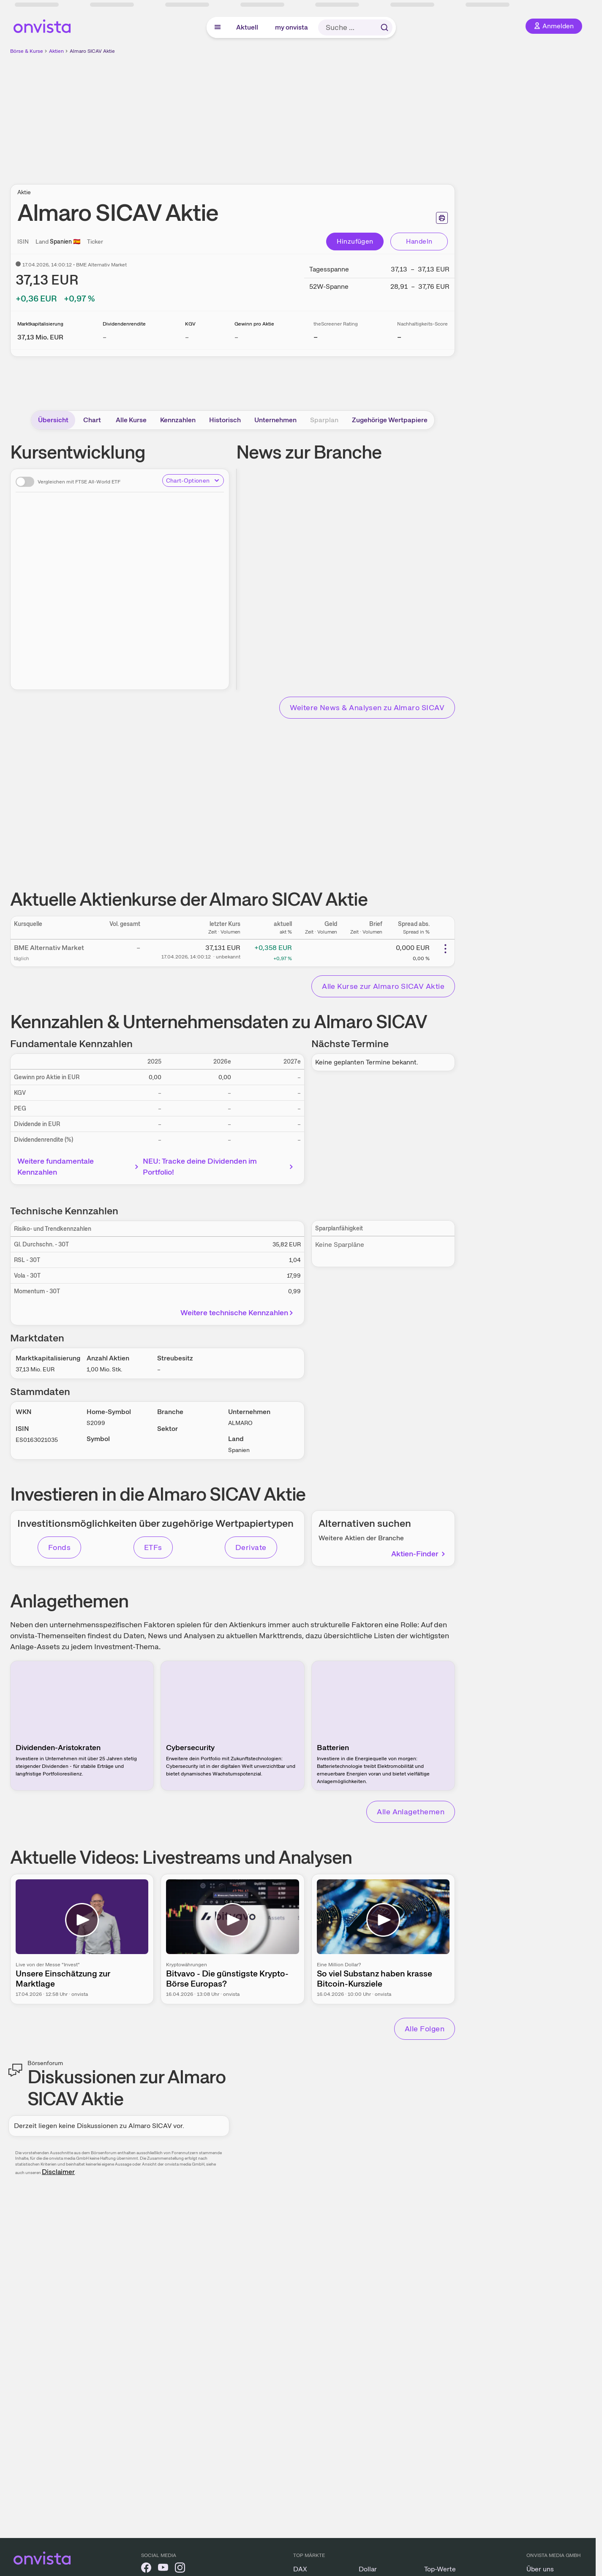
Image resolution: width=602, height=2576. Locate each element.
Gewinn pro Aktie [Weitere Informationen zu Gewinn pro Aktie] (254, 323)
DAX (300, 2569)
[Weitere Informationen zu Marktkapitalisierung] (40, 337)
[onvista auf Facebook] (146, 2569)
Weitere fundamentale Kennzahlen (79, 1166)
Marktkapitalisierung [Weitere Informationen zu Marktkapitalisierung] (40, 323)
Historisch (225, 419)
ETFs (153, 1547)
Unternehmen (275, 419)
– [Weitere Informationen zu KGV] (187, 337)
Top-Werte (440, 2569)
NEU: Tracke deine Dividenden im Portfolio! (219, 1166)
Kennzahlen (178, 419)
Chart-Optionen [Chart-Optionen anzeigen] (193, 480)
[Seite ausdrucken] (442, 218)
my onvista (291, 27)
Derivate (251, 1547)
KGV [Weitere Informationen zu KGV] (190, 323)
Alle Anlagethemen (410, 1811)
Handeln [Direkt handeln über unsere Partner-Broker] (419, 241)
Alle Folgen (424, 2028)
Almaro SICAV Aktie (92, 51)
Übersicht (53, 419)
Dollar (368, 2569)
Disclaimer (58, 2171)
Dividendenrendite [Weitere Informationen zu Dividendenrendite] (124, 323)
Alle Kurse (131, 419)
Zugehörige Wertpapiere (390, 419)
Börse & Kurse (26, 51)
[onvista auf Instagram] (180, 2569)
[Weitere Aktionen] (445, 949)
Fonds (59, 1547)
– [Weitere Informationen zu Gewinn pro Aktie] (236, 337)
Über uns (540, 2569)
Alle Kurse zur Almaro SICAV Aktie (383, 986)
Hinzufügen (355, 241)
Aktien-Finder (418, 1553)
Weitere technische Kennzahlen (238, 1312)
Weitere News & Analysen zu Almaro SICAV (367, 707)
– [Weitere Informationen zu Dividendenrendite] (104, 337)
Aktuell (247, 27)
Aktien (56, 51)
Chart (92, 419)
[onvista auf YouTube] (163, 2569)
